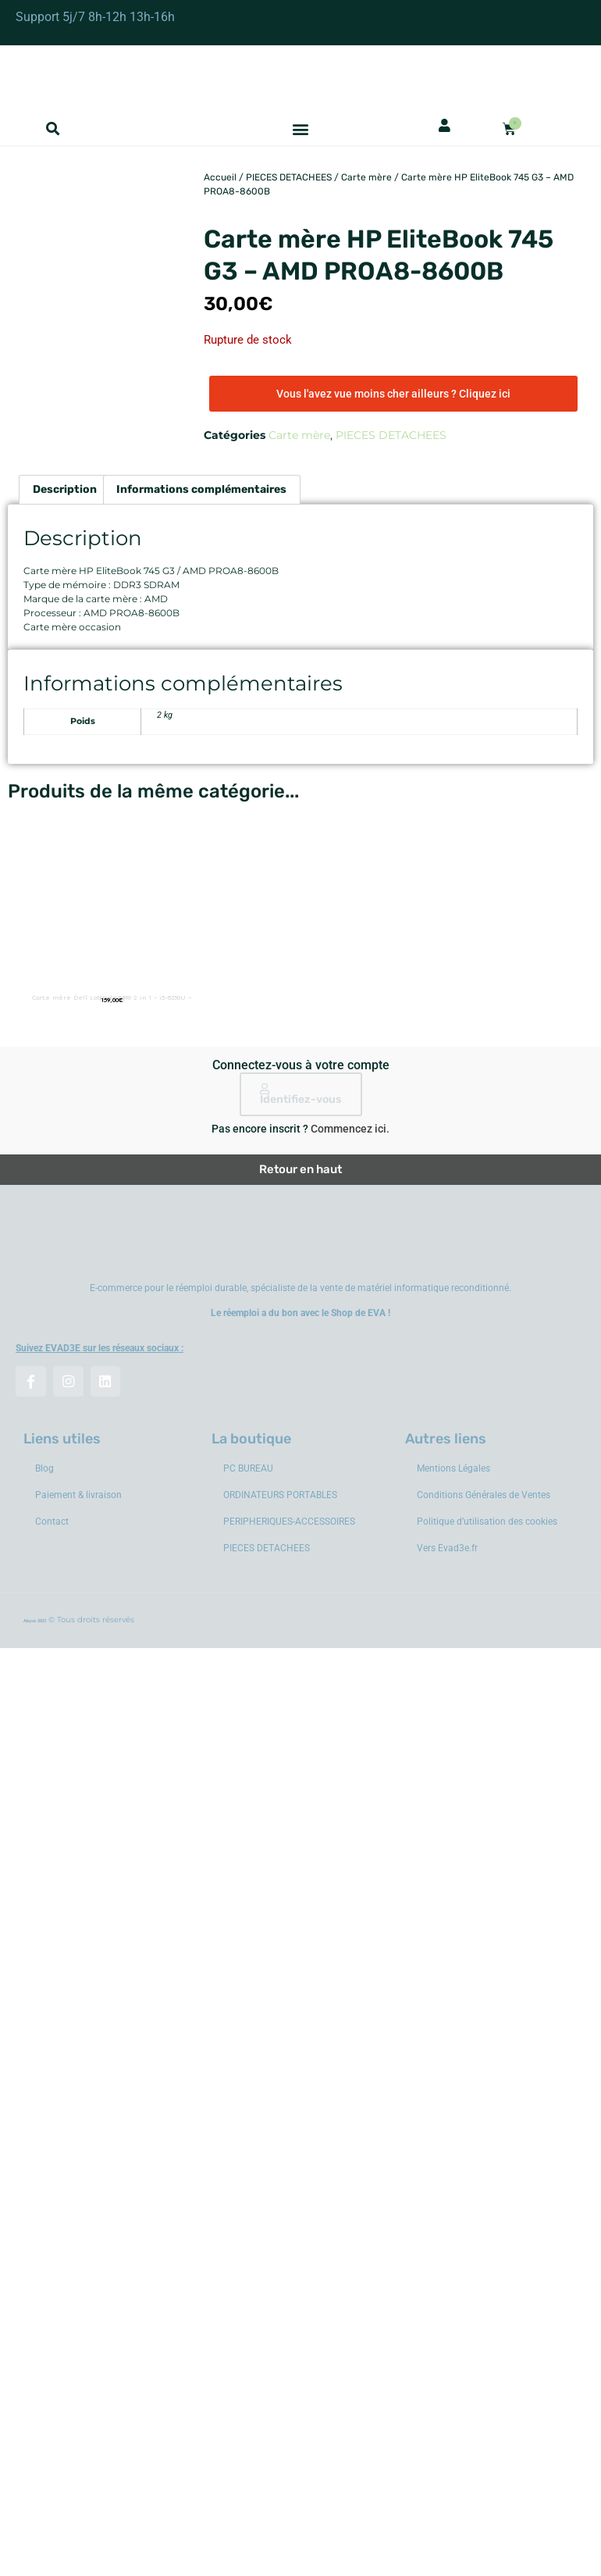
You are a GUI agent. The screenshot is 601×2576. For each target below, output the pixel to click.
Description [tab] (65, 489)
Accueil (220, 177)
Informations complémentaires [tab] (201, 489)
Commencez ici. (350, 1128)
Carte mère (366, 177)
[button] (52, 129)
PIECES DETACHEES (289, 177)
